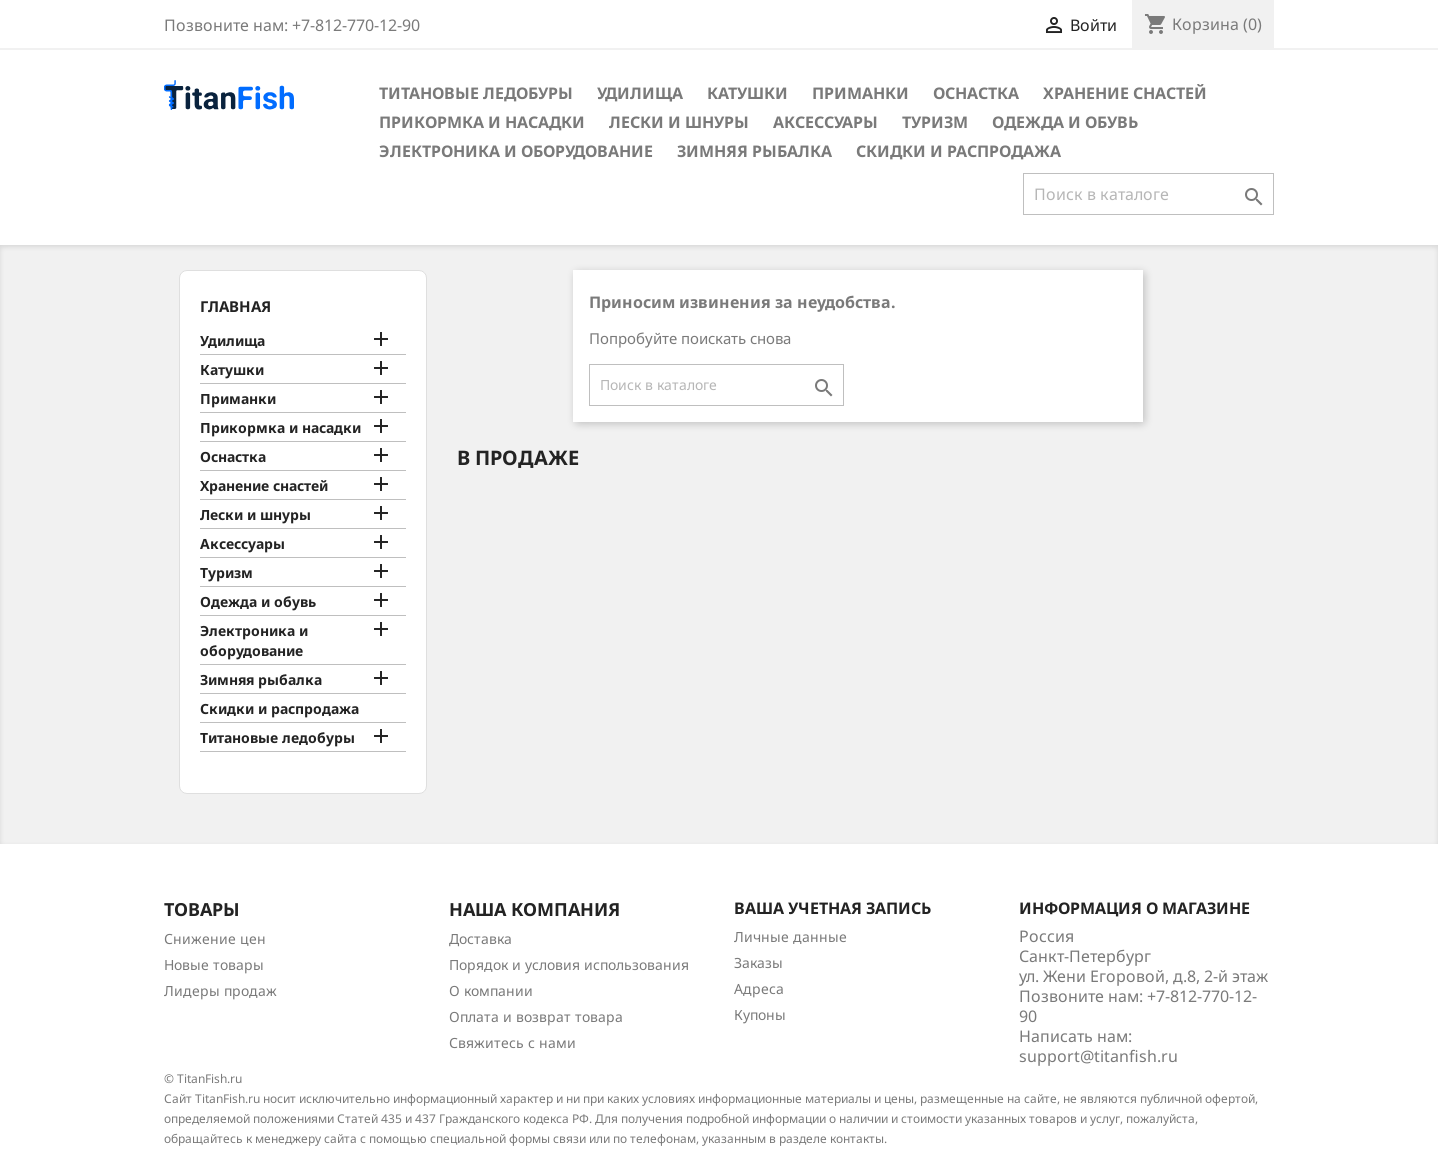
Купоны (760, 1014)
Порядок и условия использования (569, 964)
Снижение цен (215, 938)
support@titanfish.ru (1098, 1056)
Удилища (640, 93)
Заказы (758, 962)
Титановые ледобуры (476, 93)
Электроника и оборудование (516, 151)
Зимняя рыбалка (754, 151)
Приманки (860, 93)
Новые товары (214, 964)
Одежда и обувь (1065, 122)
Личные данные (790, 936)
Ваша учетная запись (832, 908)
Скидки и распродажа (958, 151)
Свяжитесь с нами (512, 1042)
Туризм (935, 122)
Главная (235, 306)
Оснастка (976, 93)
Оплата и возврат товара (536, 1016)
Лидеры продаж (220, 990)
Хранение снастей (1125, 93)
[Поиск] (1148, 194)
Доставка (480, 938)
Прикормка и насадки (482, 122)
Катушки (747, 93)
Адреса (759, 988)
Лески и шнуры (679, 122)
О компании (491, 990)
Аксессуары (825, 122)
